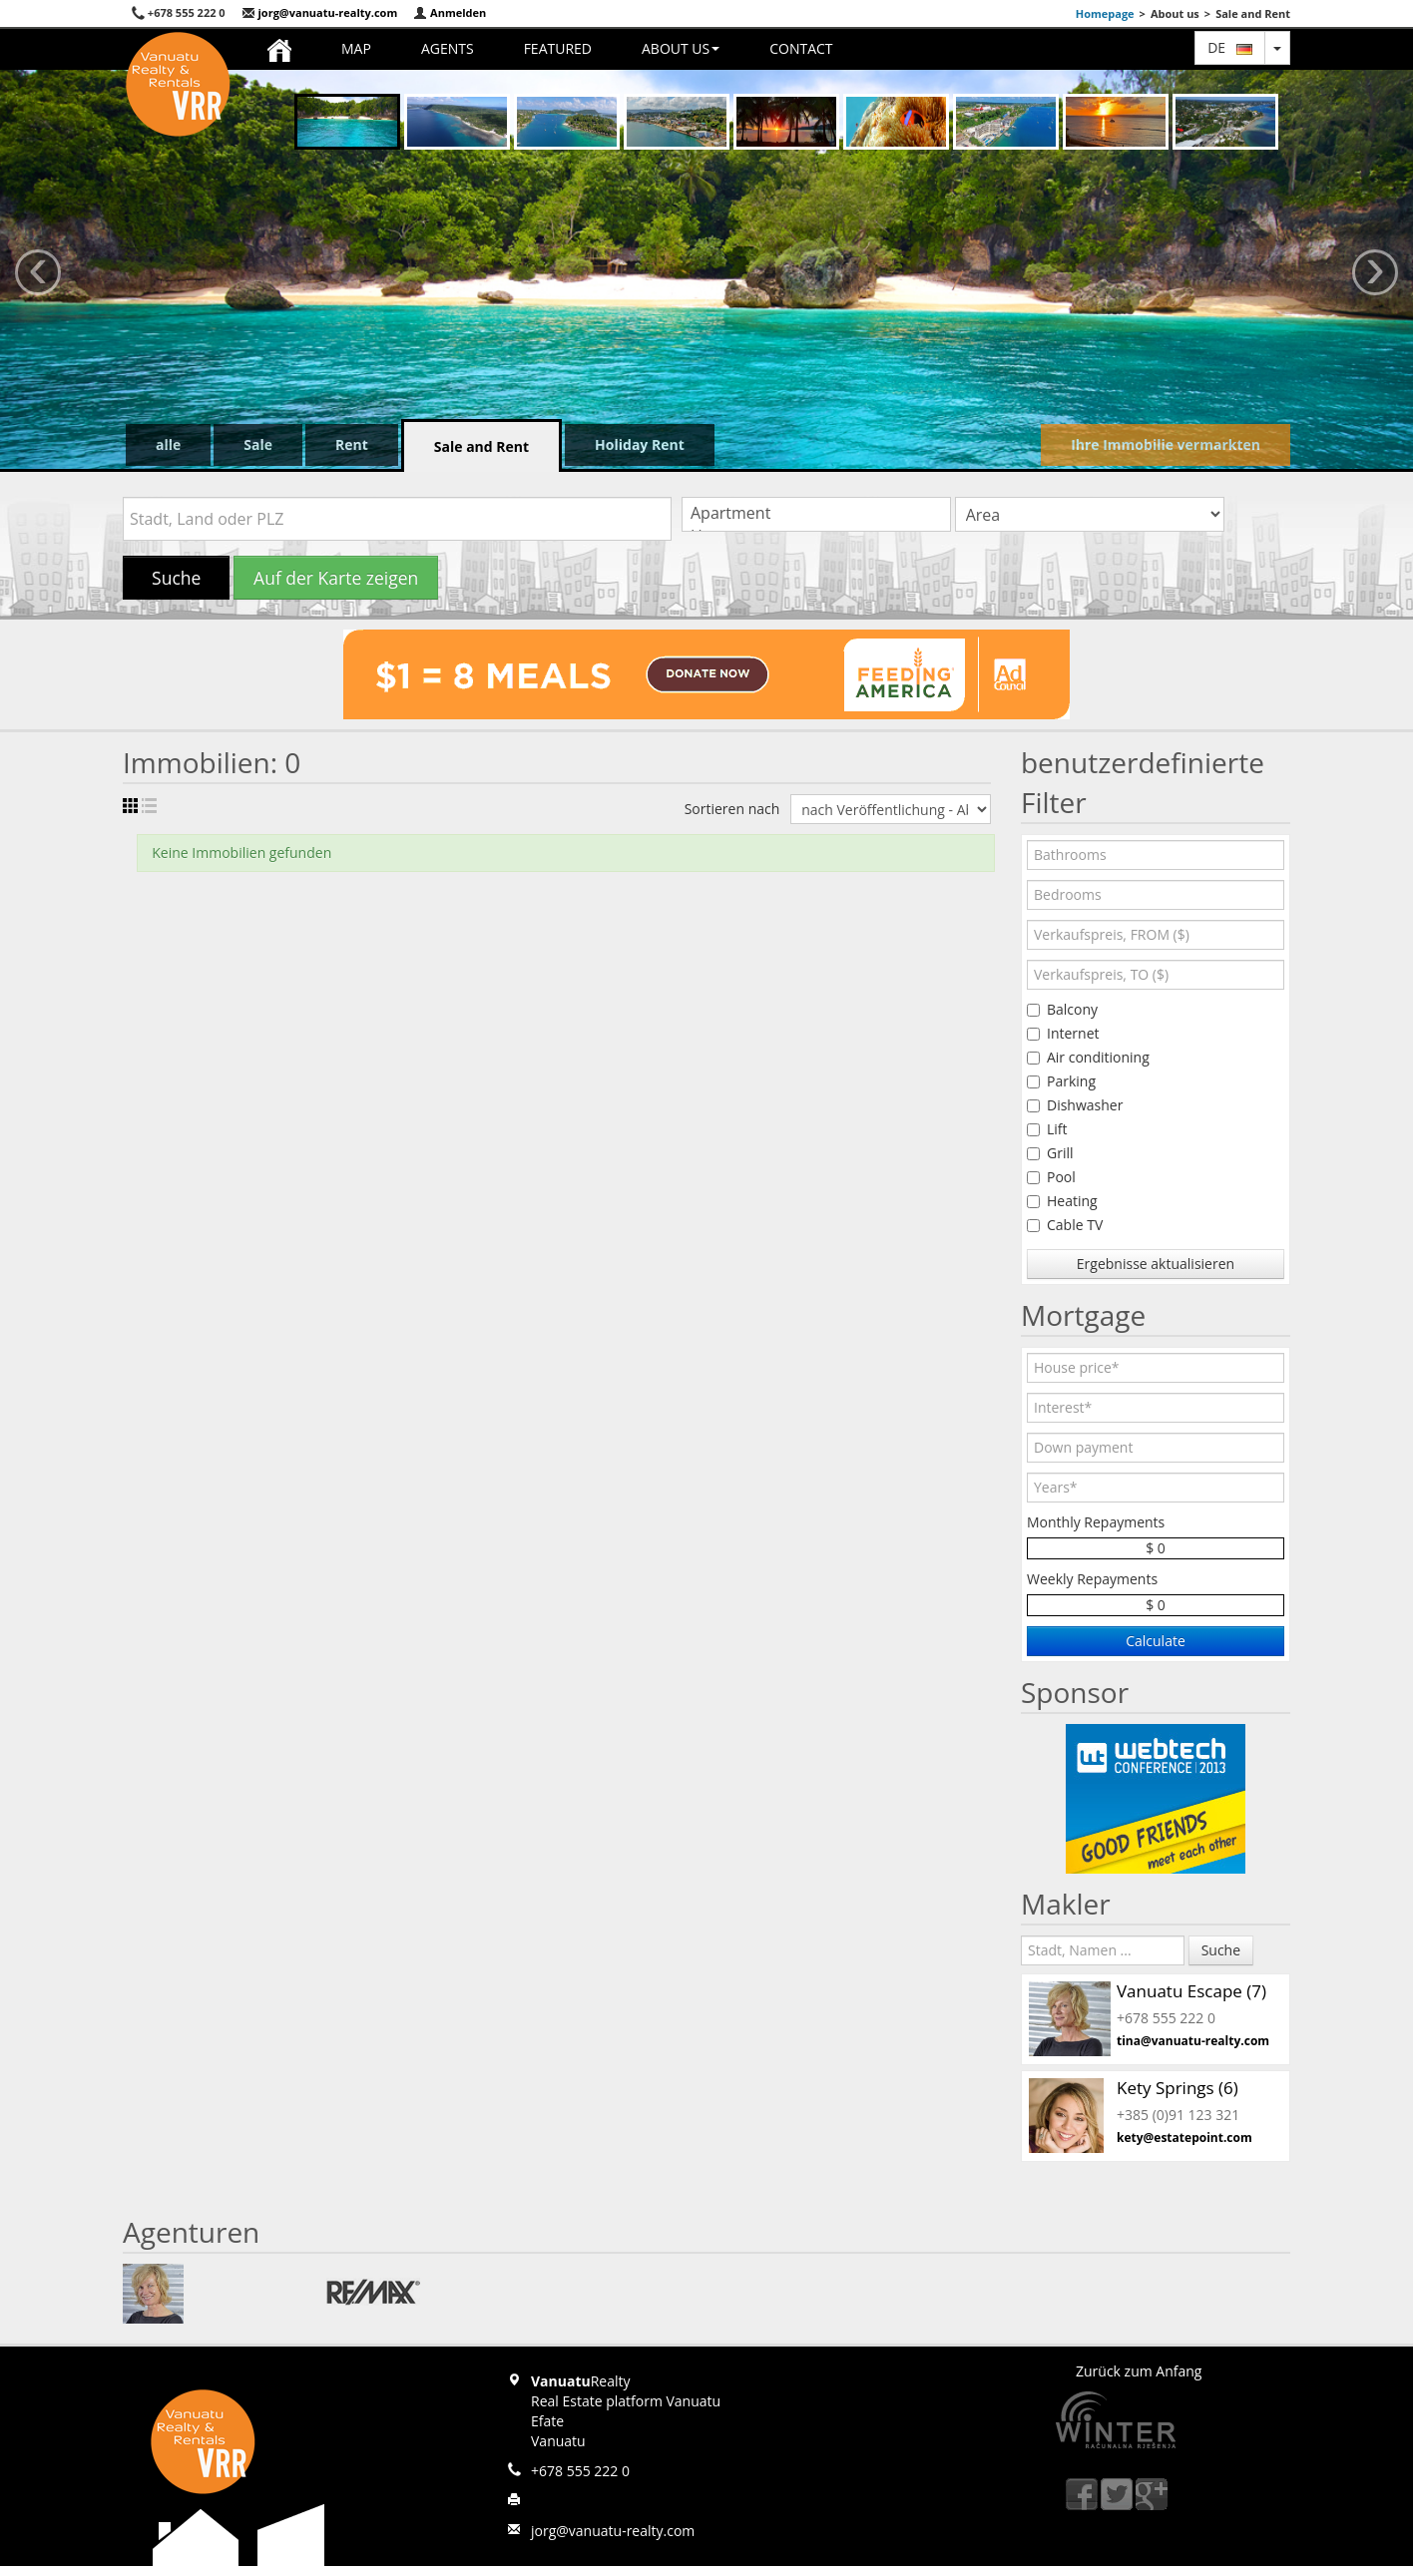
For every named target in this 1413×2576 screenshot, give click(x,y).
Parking (1061, 1081)
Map (356, 48)
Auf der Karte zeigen (335, 578)
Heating (1062, 1200)
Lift (1047, 1128)
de (1229, 47)
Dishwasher (1075, 1104)
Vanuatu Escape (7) (1191, 1990)
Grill (1050, 1152)
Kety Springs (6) (1177, 2087)
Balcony (1062, 1009)
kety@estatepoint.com (1184, 2137)
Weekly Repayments (1092, 1578)
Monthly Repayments (1096, 1521)
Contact (800, 48)
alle (168, 444)
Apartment (816, 513)
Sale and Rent (481, 446)
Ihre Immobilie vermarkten (1165, 444)
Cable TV (1065, 1224)
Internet (1063, 1033)
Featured (558, 48)
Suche (176, 578)
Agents (447, 48)
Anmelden (449, 12)
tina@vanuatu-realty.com (1193, 2040)
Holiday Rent (640, 444)
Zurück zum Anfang (1138, 2370)
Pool (1051, 1176)
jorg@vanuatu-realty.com (319, 12)
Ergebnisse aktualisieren (1155, 1263)
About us (680, 48)
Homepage (1105, 13)
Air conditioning (1088, 1057)
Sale (257, 444)
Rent (351, 444)
